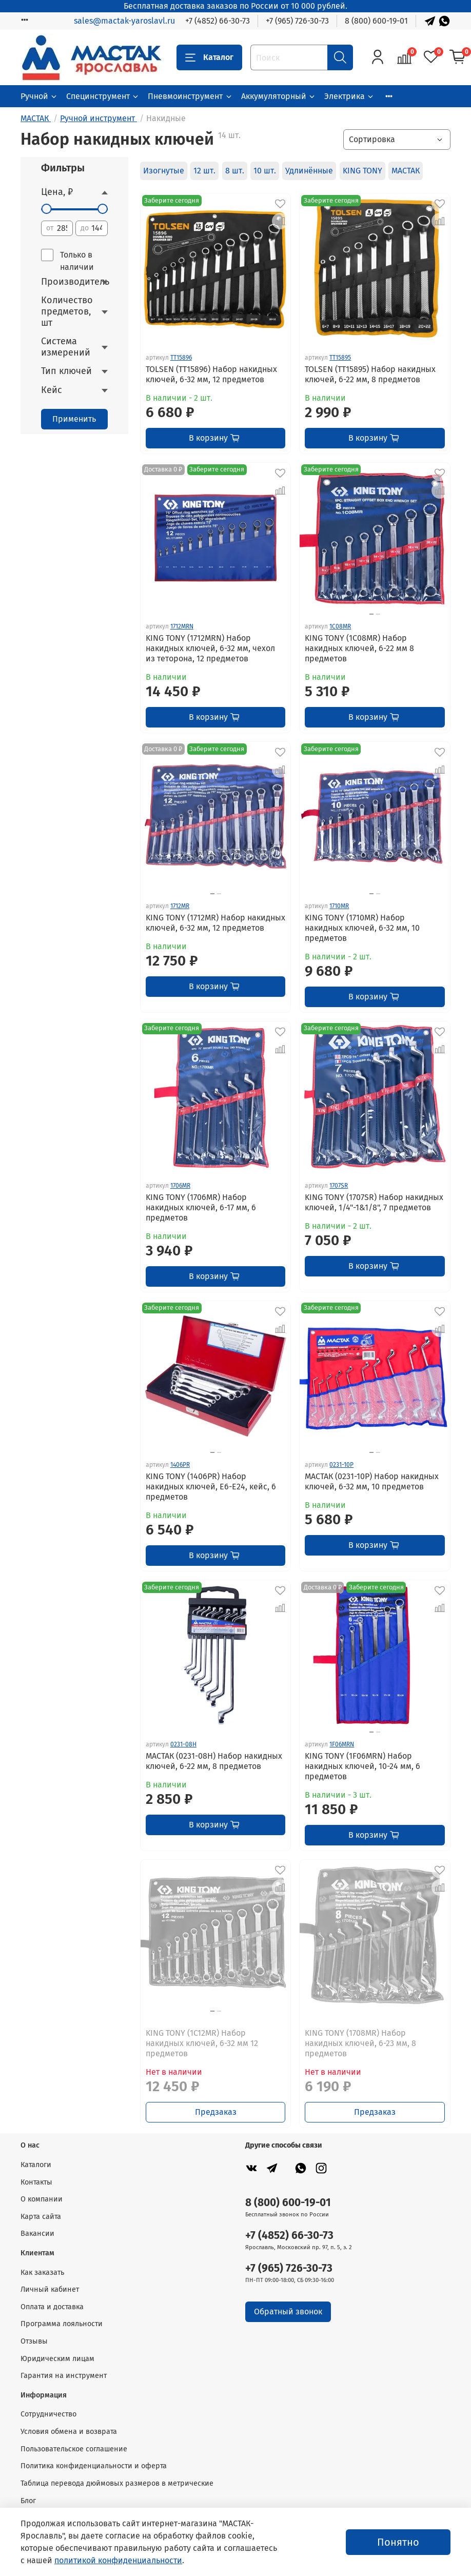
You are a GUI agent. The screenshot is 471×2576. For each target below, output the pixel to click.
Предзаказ (216, 2112)
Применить (74, 419)
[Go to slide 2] (378, 614)
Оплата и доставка (52, 2307)
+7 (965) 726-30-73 (297, 21)
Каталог (209, 57)
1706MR (180, 1185)
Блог (28, 2500)
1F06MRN (341, 1744)
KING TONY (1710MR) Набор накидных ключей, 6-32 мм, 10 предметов (362, 928)
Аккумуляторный (278, 96)
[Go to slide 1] (371, 614)
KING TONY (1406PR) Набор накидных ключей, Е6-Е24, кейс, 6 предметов (211, 1486)
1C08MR (340, 626)
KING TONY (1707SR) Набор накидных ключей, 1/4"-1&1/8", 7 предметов (374, 1202)
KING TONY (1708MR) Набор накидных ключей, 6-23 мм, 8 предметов (360, 2043)
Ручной (39, 96)
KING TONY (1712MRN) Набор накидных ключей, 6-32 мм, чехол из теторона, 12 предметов (210, 648)
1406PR (180, 1464)
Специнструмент (103, 96)
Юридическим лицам (57, 2358)
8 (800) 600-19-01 (376, 21)
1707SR (338, 1185)
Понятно (398, 2542)
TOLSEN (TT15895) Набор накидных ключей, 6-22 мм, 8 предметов (370, 374)
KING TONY (362, 170)
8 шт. (234, 170)
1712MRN (181, 626)
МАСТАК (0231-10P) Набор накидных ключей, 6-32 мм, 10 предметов (372, 1481)
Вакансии (37, 2233)
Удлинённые (309, 170)
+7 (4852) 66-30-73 (217, 21)
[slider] (46, 209)
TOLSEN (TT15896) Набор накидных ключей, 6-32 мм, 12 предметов (211, 374)
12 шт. (204, 170)
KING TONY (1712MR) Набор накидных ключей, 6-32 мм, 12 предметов (215, 923)
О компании (42, 2199)
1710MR (339, 906)
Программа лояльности (62, 2323)
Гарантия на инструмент (64, 2375)
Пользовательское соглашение (74, 2449)
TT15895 (340, 357)
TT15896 (181, 357)
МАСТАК (405, 170)
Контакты (36, 2182)
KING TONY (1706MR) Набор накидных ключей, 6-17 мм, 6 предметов (201, 1207)
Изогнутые (163, 170)
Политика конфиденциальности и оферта (94, 2466)
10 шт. (264, 170)
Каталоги (36, 2164)
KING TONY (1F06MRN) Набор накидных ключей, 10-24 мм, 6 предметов (362, 1766)
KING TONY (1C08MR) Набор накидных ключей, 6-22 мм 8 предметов (359, 648)
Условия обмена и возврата (69, 2431)
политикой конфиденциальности (118, 2560)
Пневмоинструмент (190, 96)
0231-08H (183, 1744)
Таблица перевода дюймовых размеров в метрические (117, 2483)
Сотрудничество (48, 2414)
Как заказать (42, 2272)
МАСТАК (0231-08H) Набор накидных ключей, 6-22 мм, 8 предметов (214, 1761)
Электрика (349, 96)
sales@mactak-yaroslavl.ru (124, 21)
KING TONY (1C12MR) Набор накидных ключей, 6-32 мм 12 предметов (202, 2043)
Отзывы (34, 2341)
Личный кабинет (50, 2289)
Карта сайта (41, 2216)
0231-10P (341, 1464)
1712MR (179, 906)
